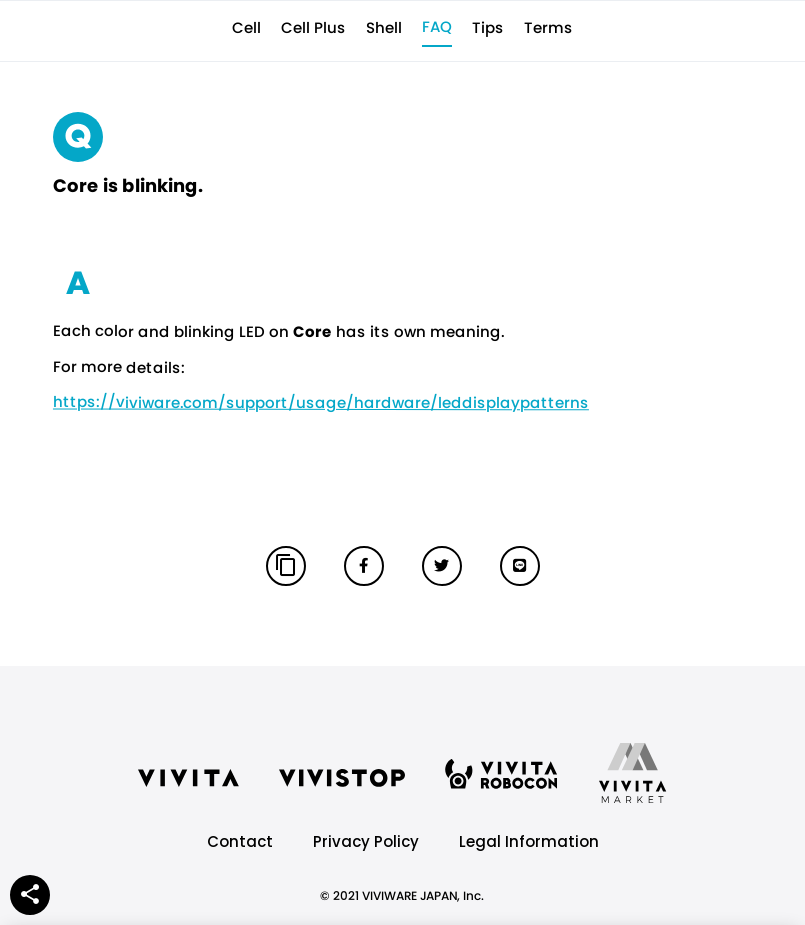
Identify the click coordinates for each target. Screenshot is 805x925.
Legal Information (529, 841)
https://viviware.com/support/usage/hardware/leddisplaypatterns (320, 402)
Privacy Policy (366, 841)
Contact (240, 841)
